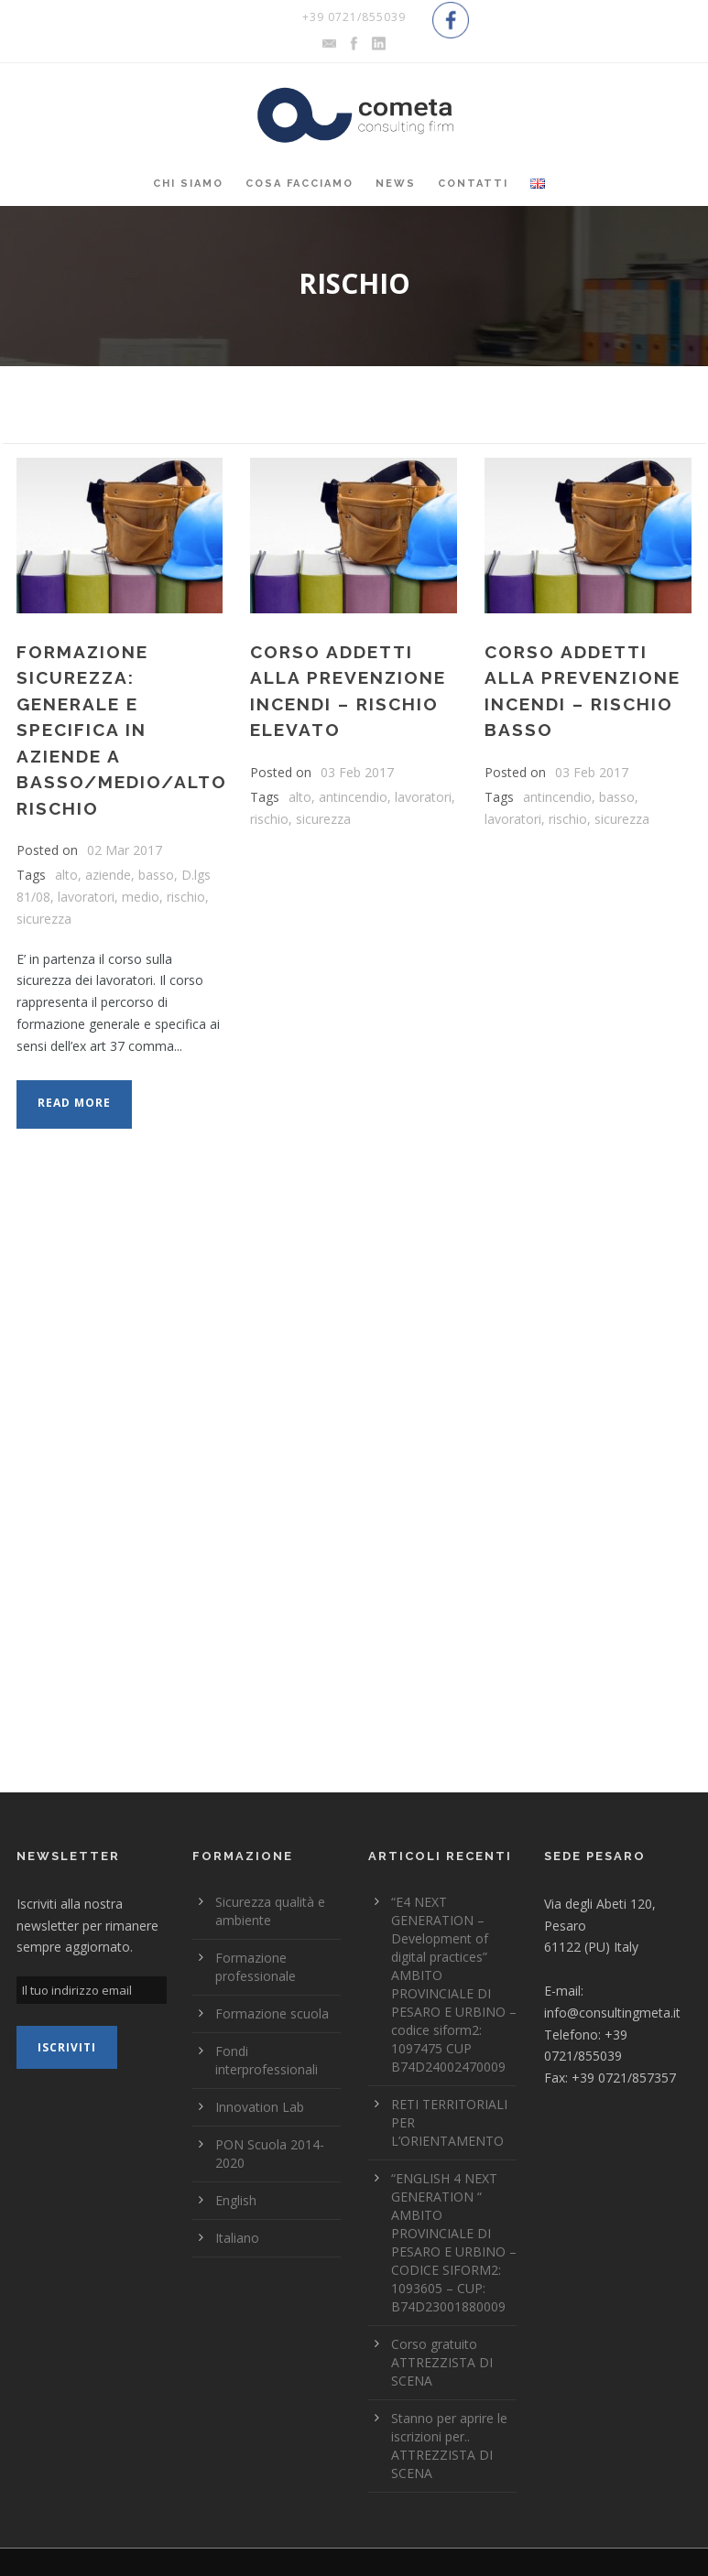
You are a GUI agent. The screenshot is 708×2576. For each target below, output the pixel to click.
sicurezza (43, 918)
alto (66, 874)
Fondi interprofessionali (266, 2060)
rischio (186, 896)
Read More (74, 1102)
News (396, 183)
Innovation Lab (259, 2107)
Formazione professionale (255, 1967)
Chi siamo (188, 183)
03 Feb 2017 (357, 772)
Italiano (237, 2237)
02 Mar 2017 (124, 850)
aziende (108, 874)
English (235, 2200)
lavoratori (86, 896)
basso (156, 874)
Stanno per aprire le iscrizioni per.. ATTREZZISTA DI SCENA (449, 2445)
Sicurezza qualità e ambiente (270, 1911)
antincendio (353, 797)
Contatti (473, 183)
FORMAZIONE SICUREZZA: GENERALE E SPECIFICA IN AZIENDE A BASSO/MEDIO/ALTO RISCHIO (121, 730)
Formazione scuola (272, 2013)
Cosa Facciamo (299, 183)
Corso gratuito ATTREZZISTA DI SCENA (442, 2362)
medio (140, 896)
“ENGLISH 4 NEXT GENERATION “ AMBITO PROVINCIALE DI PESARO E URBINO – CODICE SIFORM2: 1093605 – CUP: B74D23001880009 (454, 2242)
